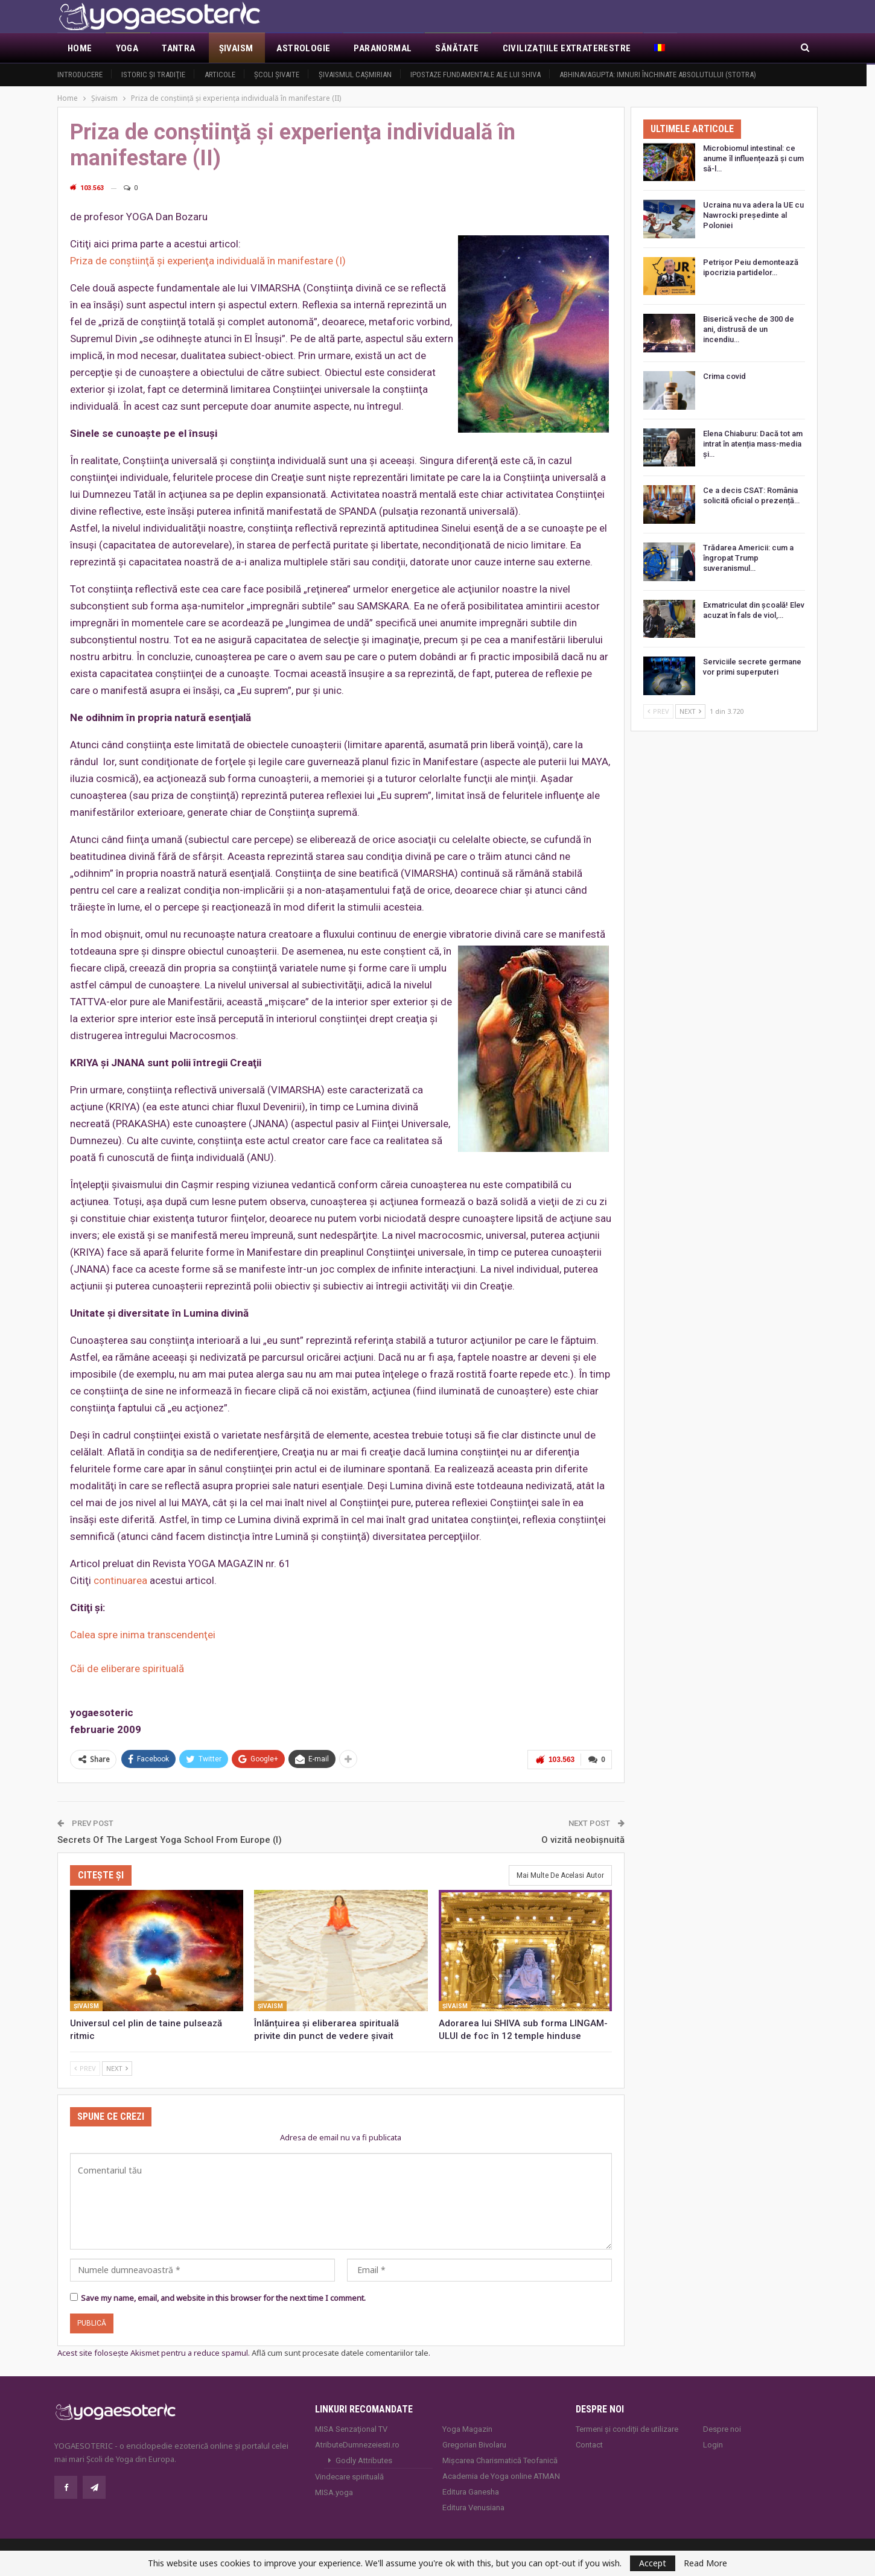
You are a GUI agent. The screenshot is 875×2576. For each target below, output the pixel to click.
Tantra (178, 48)
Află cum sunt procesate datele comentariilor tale (340, 2352)
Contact (589, 2444)
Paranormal (383, 48)
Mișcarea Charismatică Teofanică (500, 2460)
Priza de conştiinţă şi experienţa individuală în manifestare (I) (208, 261)
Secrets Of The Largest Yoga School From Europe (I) (169, 1839)
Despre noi (722, 2429)
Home (80, 48)
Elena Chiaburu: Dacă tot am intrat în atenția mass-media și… (753, 444)
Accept (652, 2563)
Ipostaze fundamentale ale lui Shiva (475, 74)
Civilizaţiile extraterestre (567, 48)
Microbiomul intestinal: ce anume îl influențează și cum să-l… (753, 158)
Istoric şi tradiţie (153, 74)
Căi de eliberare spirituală (127, 1668)
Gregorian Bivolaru (474, 2444)
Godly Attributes (364, 2460)
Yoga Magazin (467, 2429)
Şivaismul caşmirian (355, 74)
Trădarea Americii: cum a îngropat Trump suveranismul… (748, 558)
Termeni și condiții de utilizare (627, 2429)
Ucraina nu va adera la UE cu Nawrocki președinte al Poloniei (753, 215)
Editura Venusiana (473, 2507)
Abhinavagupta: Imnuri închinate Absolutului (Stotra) (657, 74)
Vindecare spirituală (349, 2476)
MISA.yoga (334, 2492)
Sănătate (457, 48)
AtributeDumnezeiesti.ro (357, 2444)
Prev (85, 2068)
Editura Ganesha (470, 2491)
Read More (705, 2563)
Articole (220, 74)
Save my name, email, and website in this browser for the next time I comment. (223, 2297)
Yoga (127, 48)
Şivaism (236, 48)
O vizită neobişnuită (583, 1839)
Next (117, 2068)
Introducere (80, 74)
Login (713, 2444)
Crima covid (724, 376)
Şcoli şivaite (276, 74)
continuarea (120, 1580)
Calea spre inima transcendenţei (142, 1635)
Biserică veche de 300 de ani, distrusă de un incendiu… (748, 329)
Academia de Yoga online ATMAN (501, 2476)
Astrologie (303, 48)
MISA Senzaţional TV (351, 2429)
